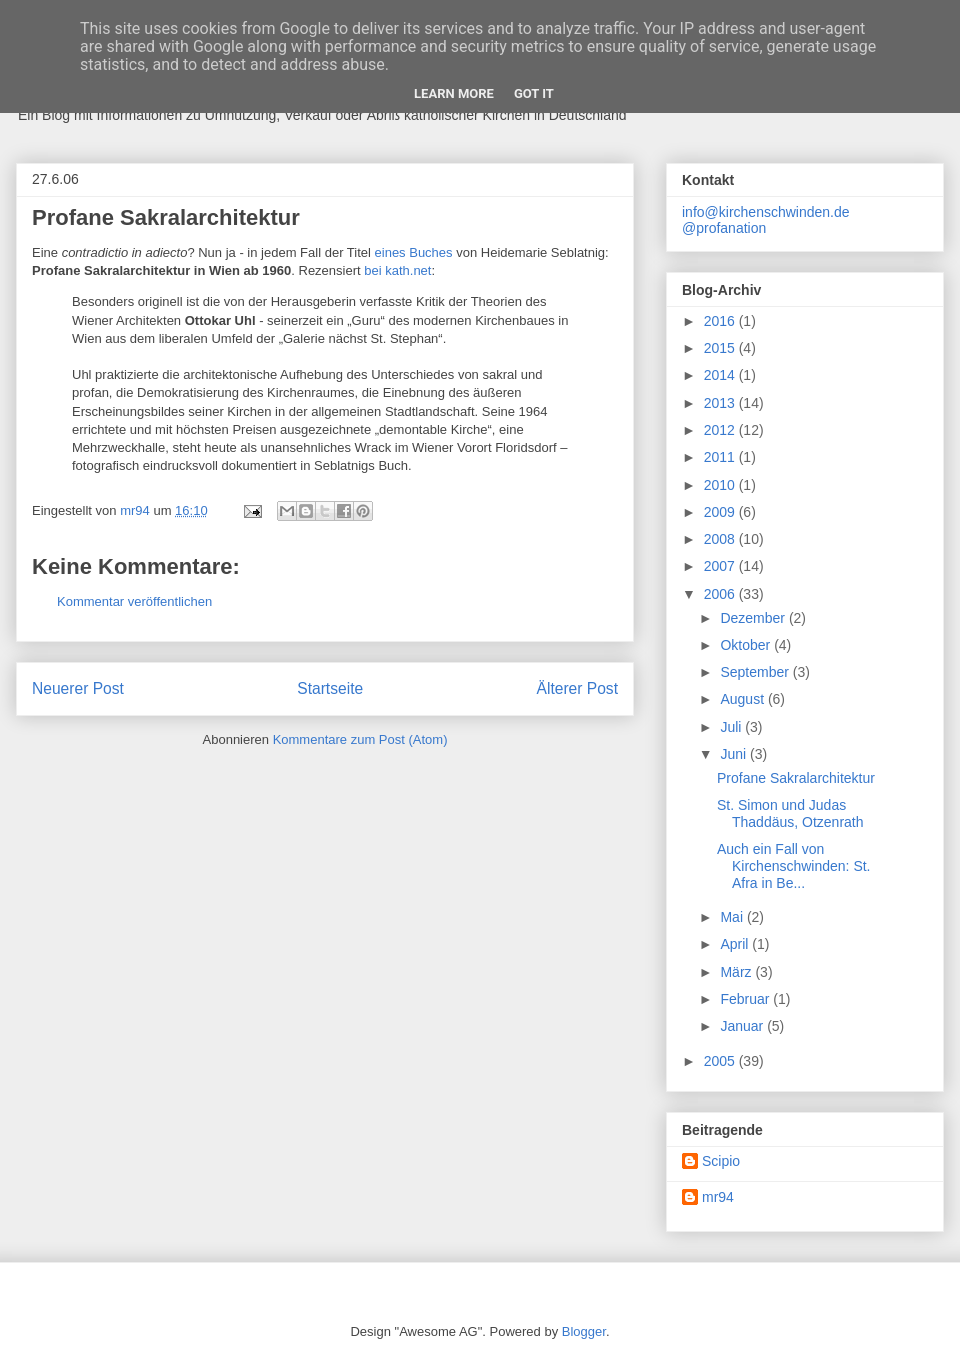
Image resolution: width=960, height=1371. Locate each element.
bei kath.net (397, 270)
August (743, 699)
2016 (721, 321)
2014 (721, 375)
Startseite (330, 688)
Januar (743, 1026)
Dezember (754, 618)
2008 (721, 539)
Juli (732, 727)
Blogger (584, 1331)
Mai (733, 917)
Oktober (747, 645)
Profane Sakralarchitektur (796, 778)
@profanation (724, 228)
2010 (721, 485)
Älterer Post (577, 688)
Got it (534, 93)
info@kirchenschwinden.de (766, 212)
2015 (721, 348)
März (737, 972)
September (756, 672)
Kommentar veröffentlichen (134, 601)
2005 (721, 1061)
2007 (721, 566)
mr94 (718, 1197)
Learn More (454, 93)
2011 (721, 457)
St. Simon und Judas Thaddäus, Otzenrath (790, 813)
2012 (721, 430)
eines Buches (414, 252)
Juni (735, 754)
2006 (721, 594)
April (736, 944)
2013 (721, 403)
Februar (746, 999)
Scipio (721, 1161)
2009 (721, 512)
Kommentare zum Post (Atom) (360, 739)
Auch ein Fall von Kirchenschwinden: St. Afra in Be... (794, 866)
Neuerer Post (78, 688)
